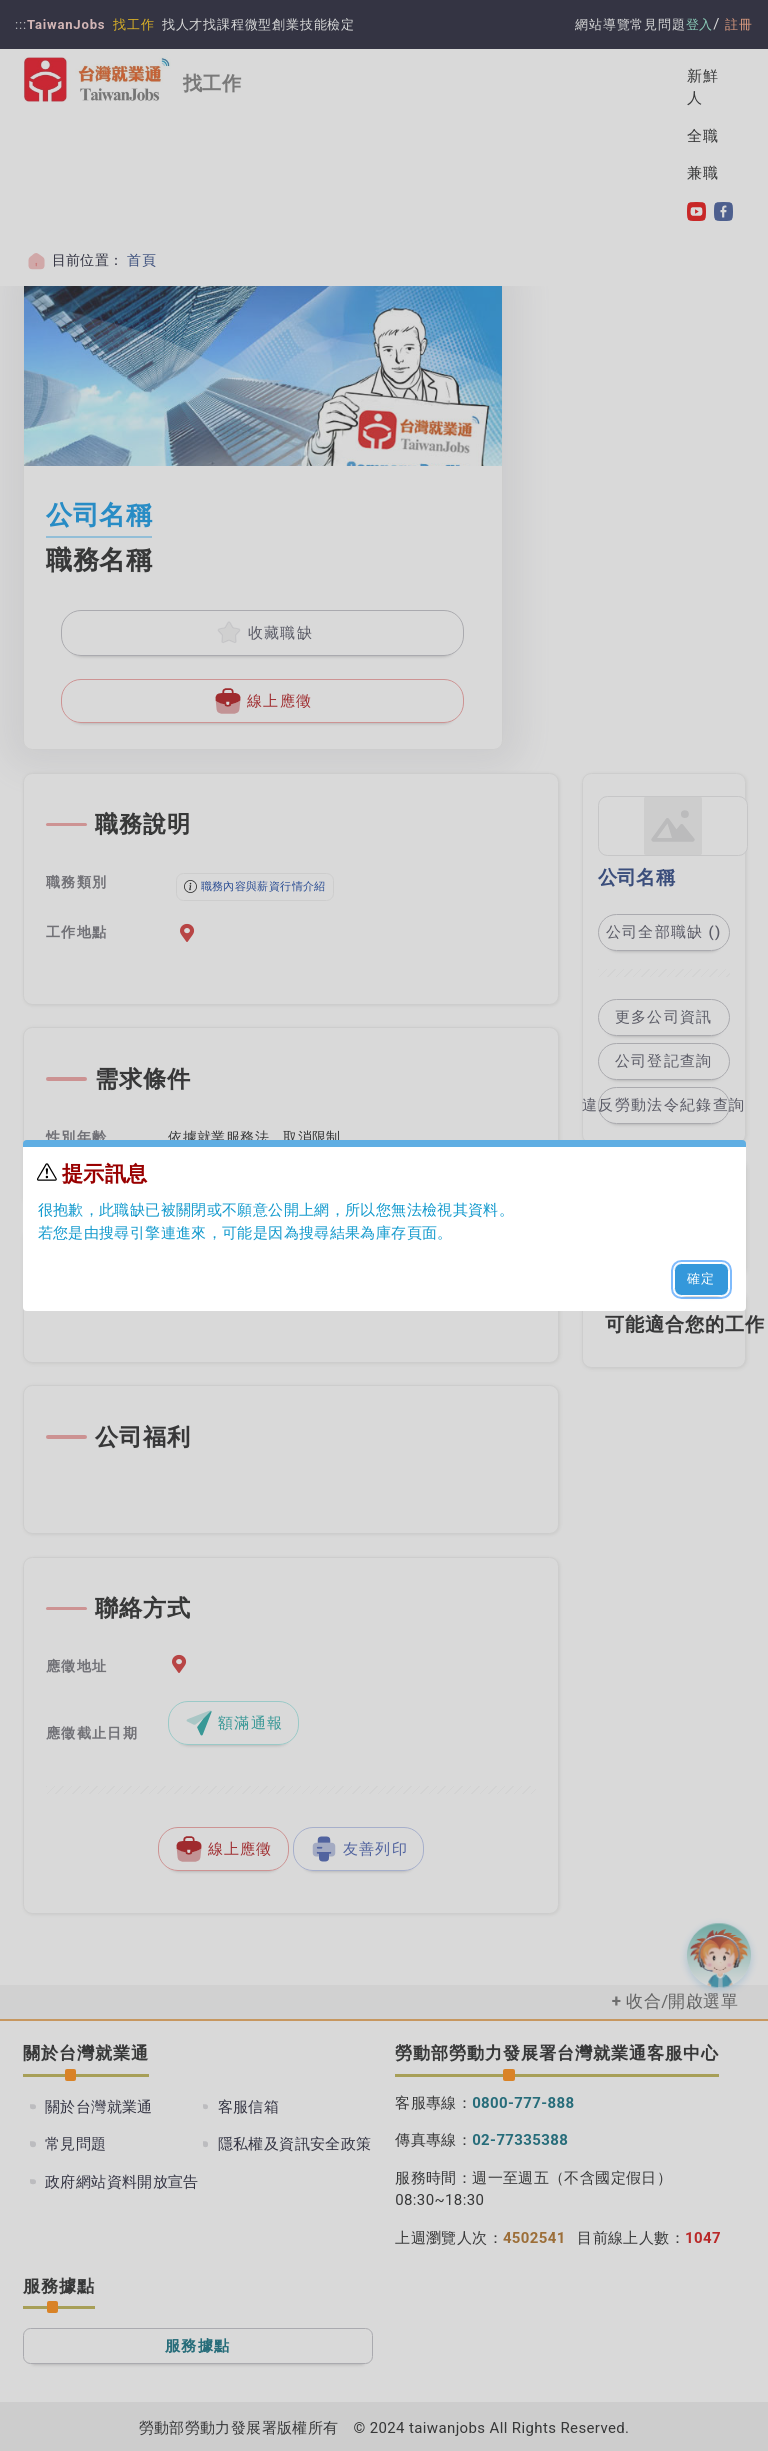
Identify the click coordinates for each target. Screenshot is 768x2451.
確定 (701, 1278)
